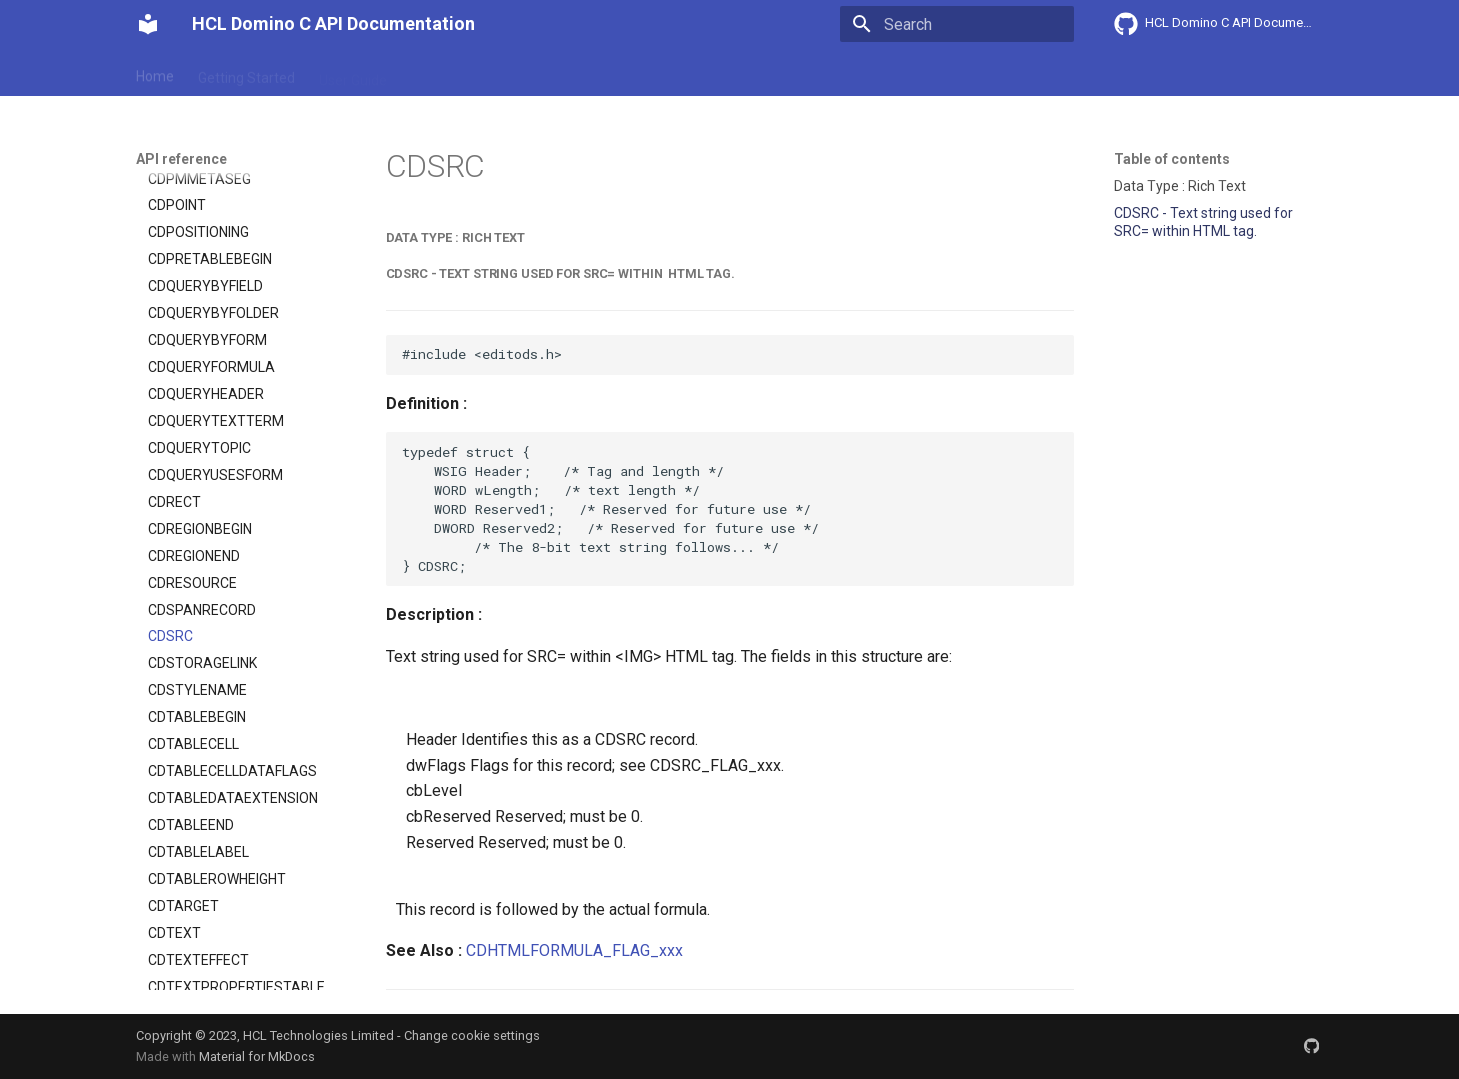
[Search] (957, 24)
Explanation (448, 73)
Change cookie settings (472, 1035)
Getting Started (246, 73)
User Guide (353, 73)
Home (155, 73)
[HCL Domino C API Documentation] (148, 24)
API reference (553, 73)
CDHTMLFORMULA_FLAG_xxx (574, 950)
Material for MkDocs (257, 1056)
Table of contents (1172, 159)
